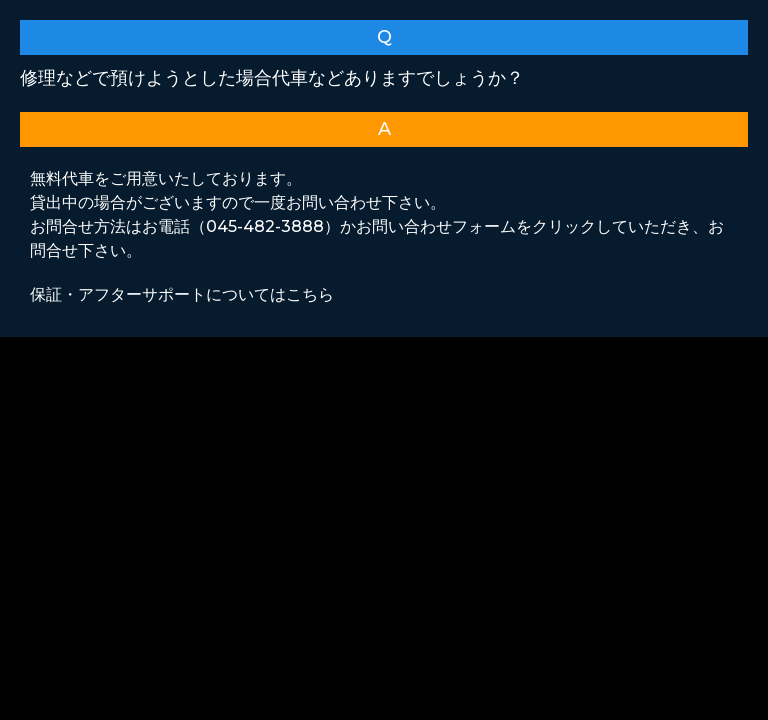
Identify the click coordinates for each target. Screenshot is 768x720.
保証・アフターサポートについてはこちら (182, 294)
